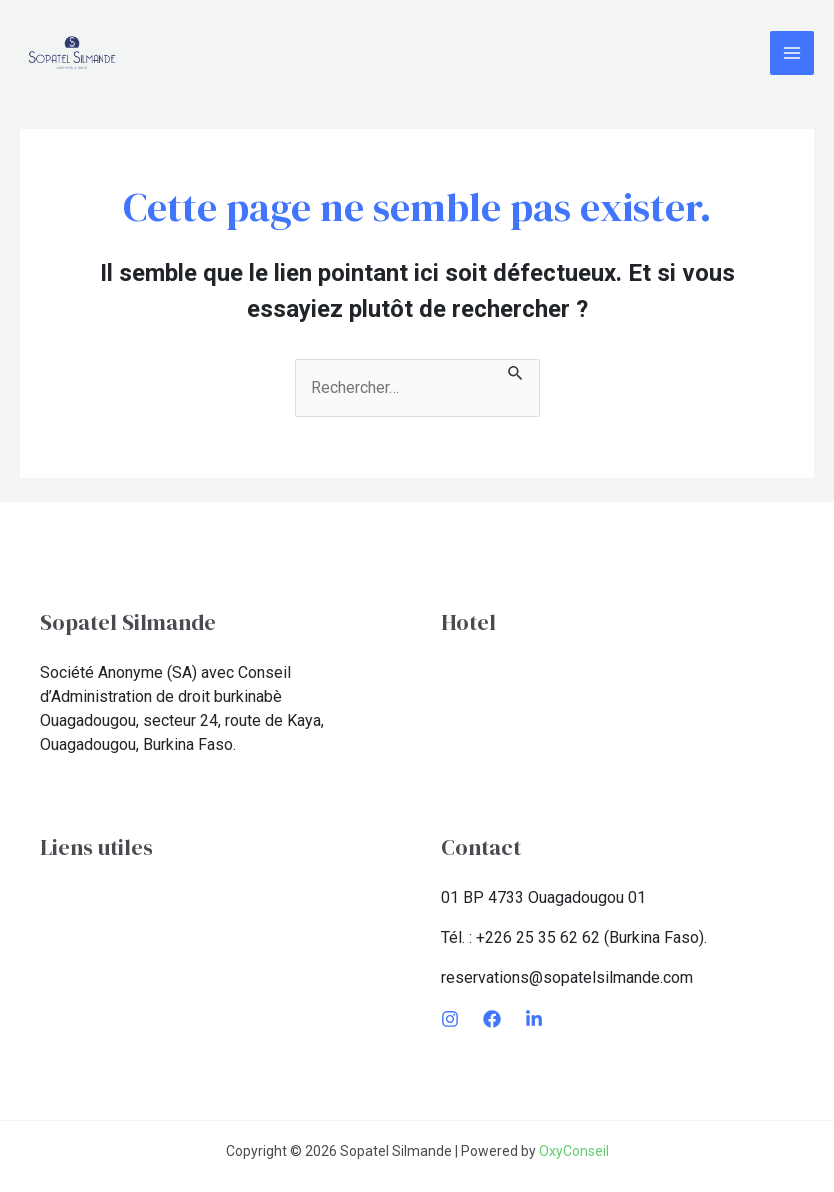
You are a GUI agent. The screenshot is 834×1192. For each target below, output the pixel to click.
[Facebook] (492, 1019)
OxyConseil (574, 1151)
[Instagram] (450, 1019)
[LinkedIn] (534, 1019)
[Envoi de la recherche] (516, 371)
